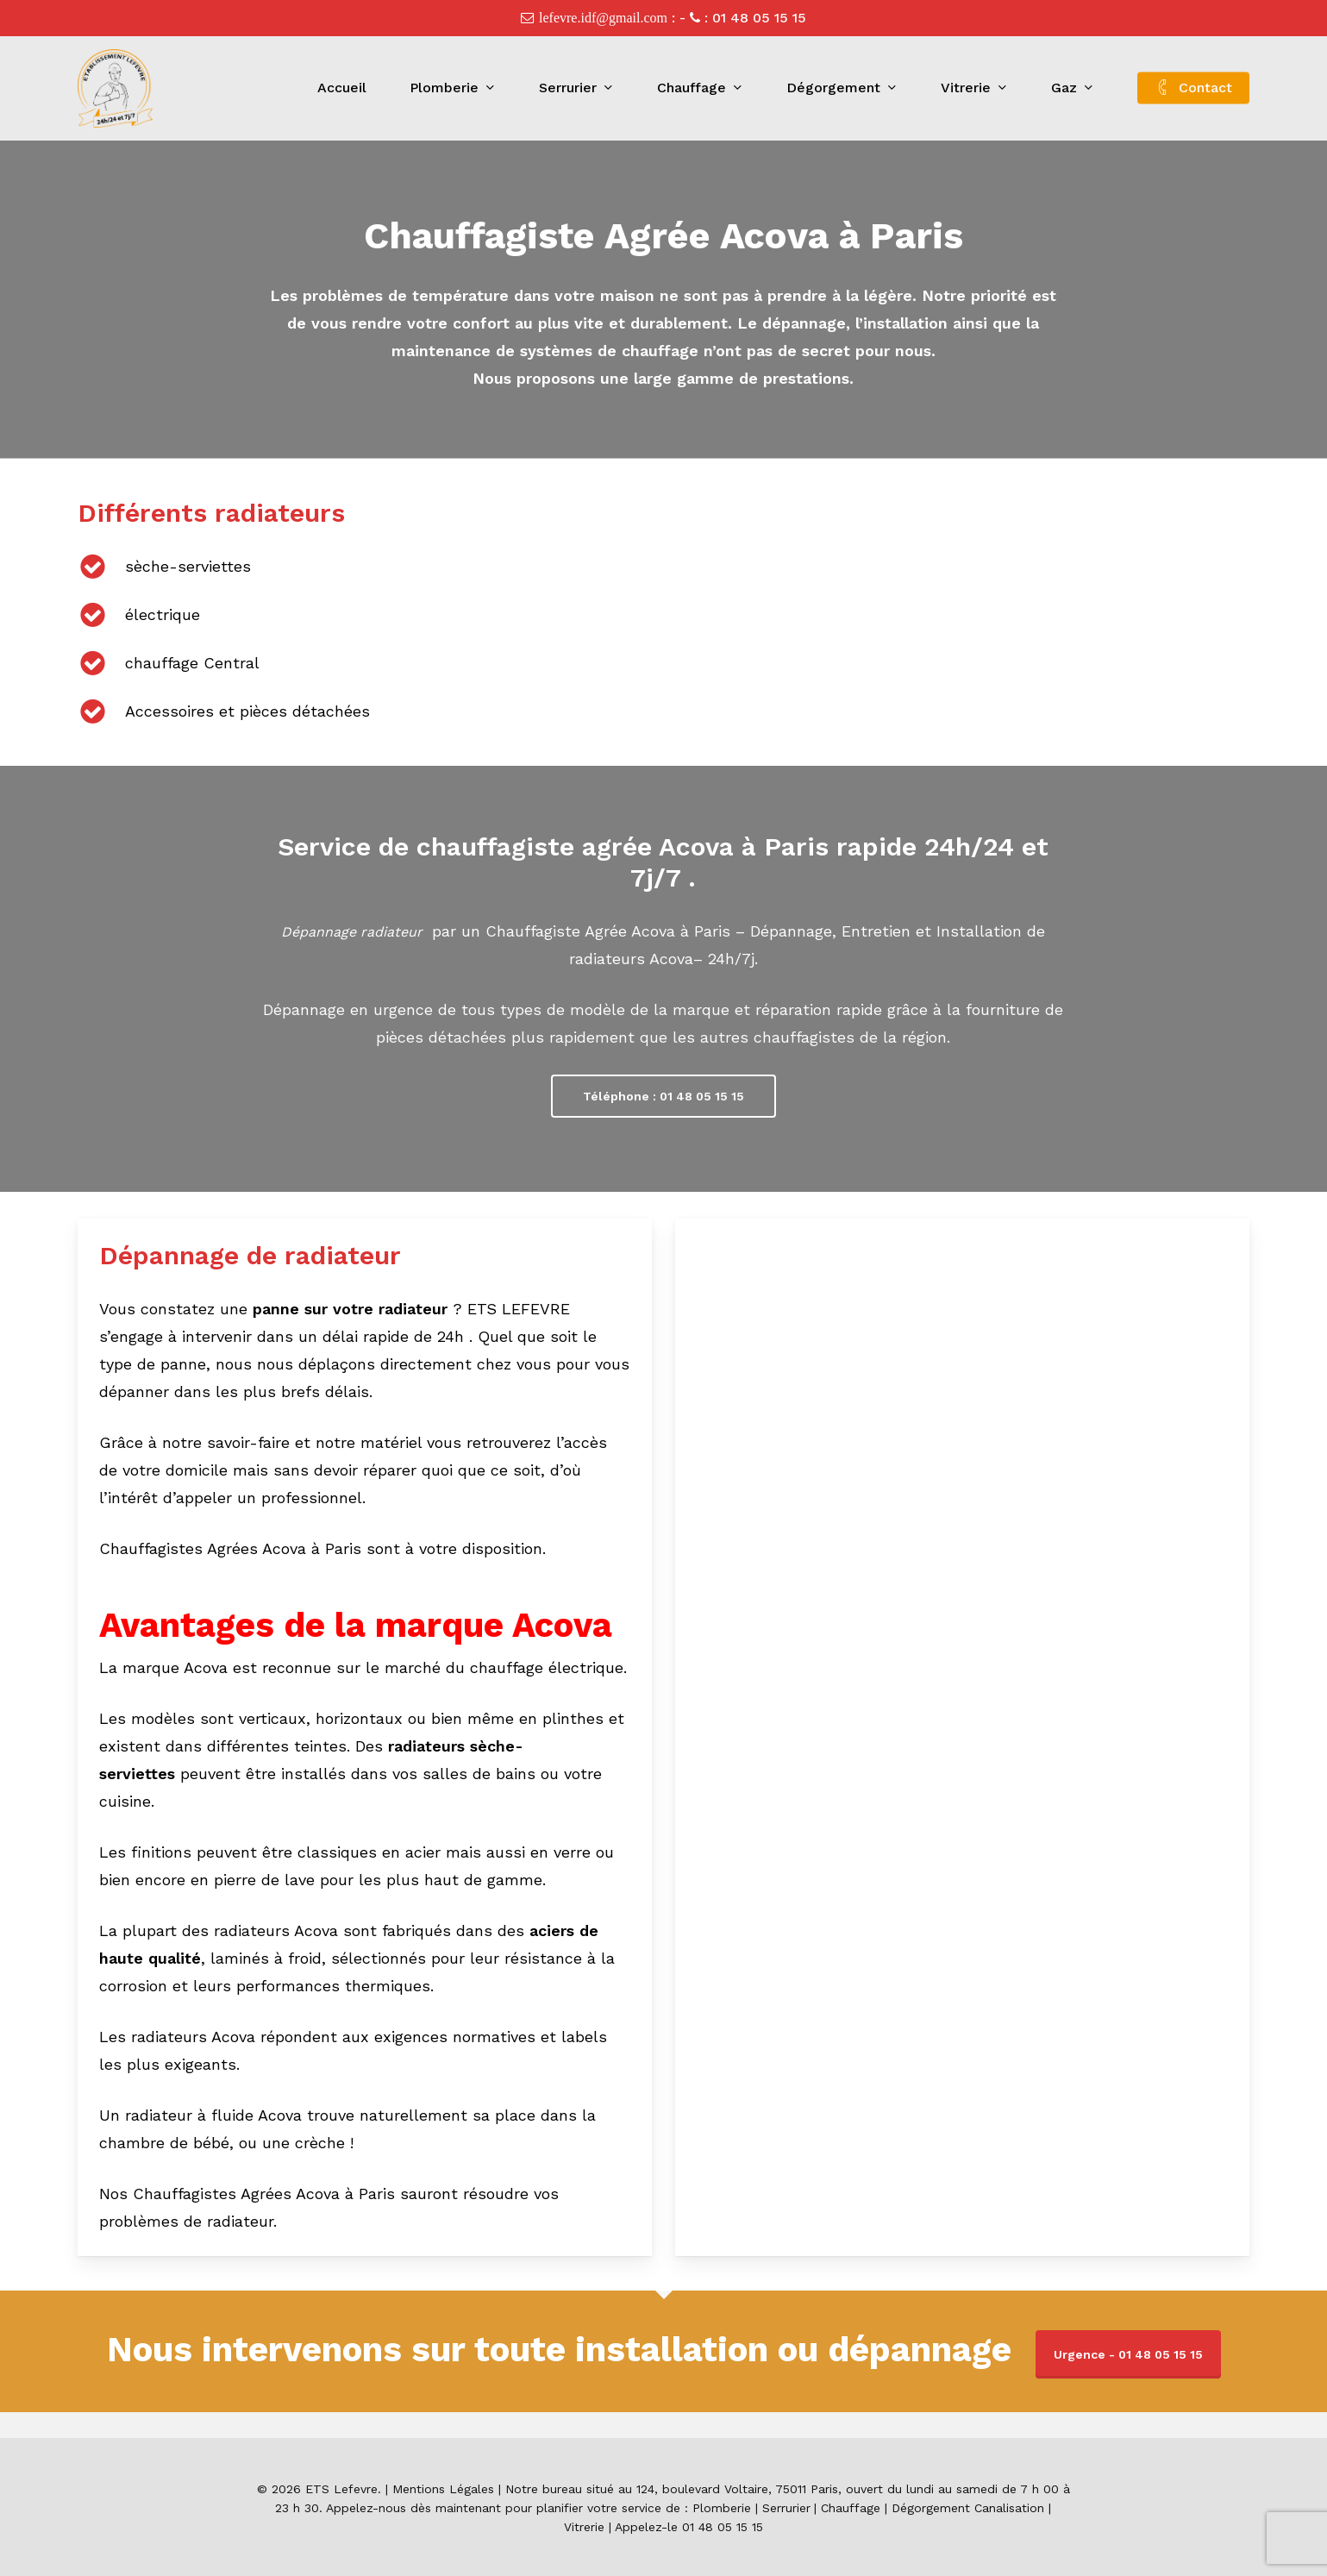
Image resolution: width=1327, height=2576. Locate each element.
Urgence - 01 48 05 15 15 (1128, 2354)
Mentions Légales (443, 2489)
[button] (663, 1096)
